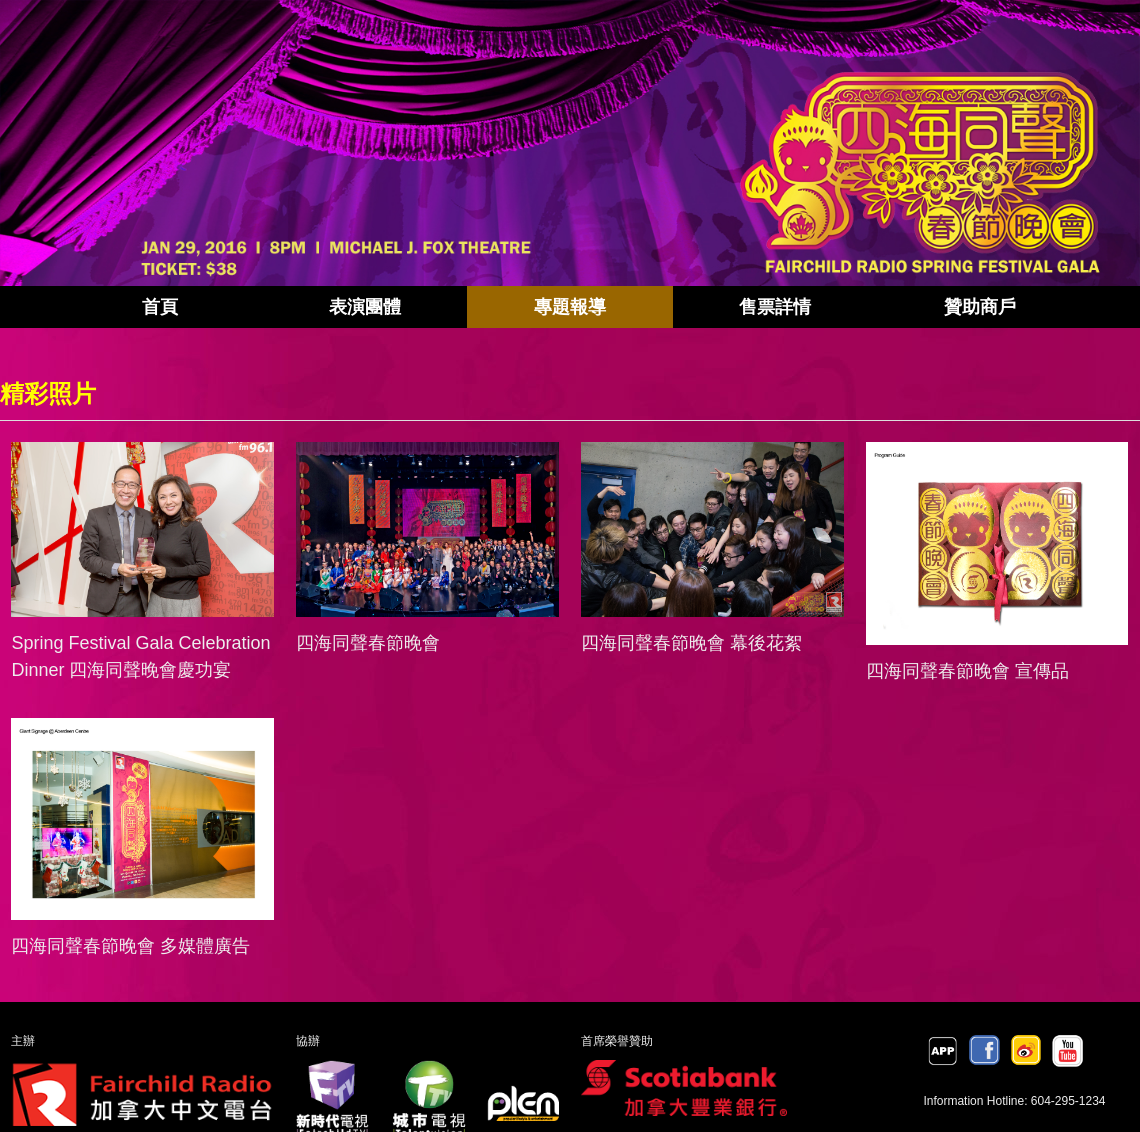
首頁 (160, 307)
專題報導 (570, 307)
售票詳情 (775, 307)
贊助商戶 (980, 307)
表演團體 (365, 307)
